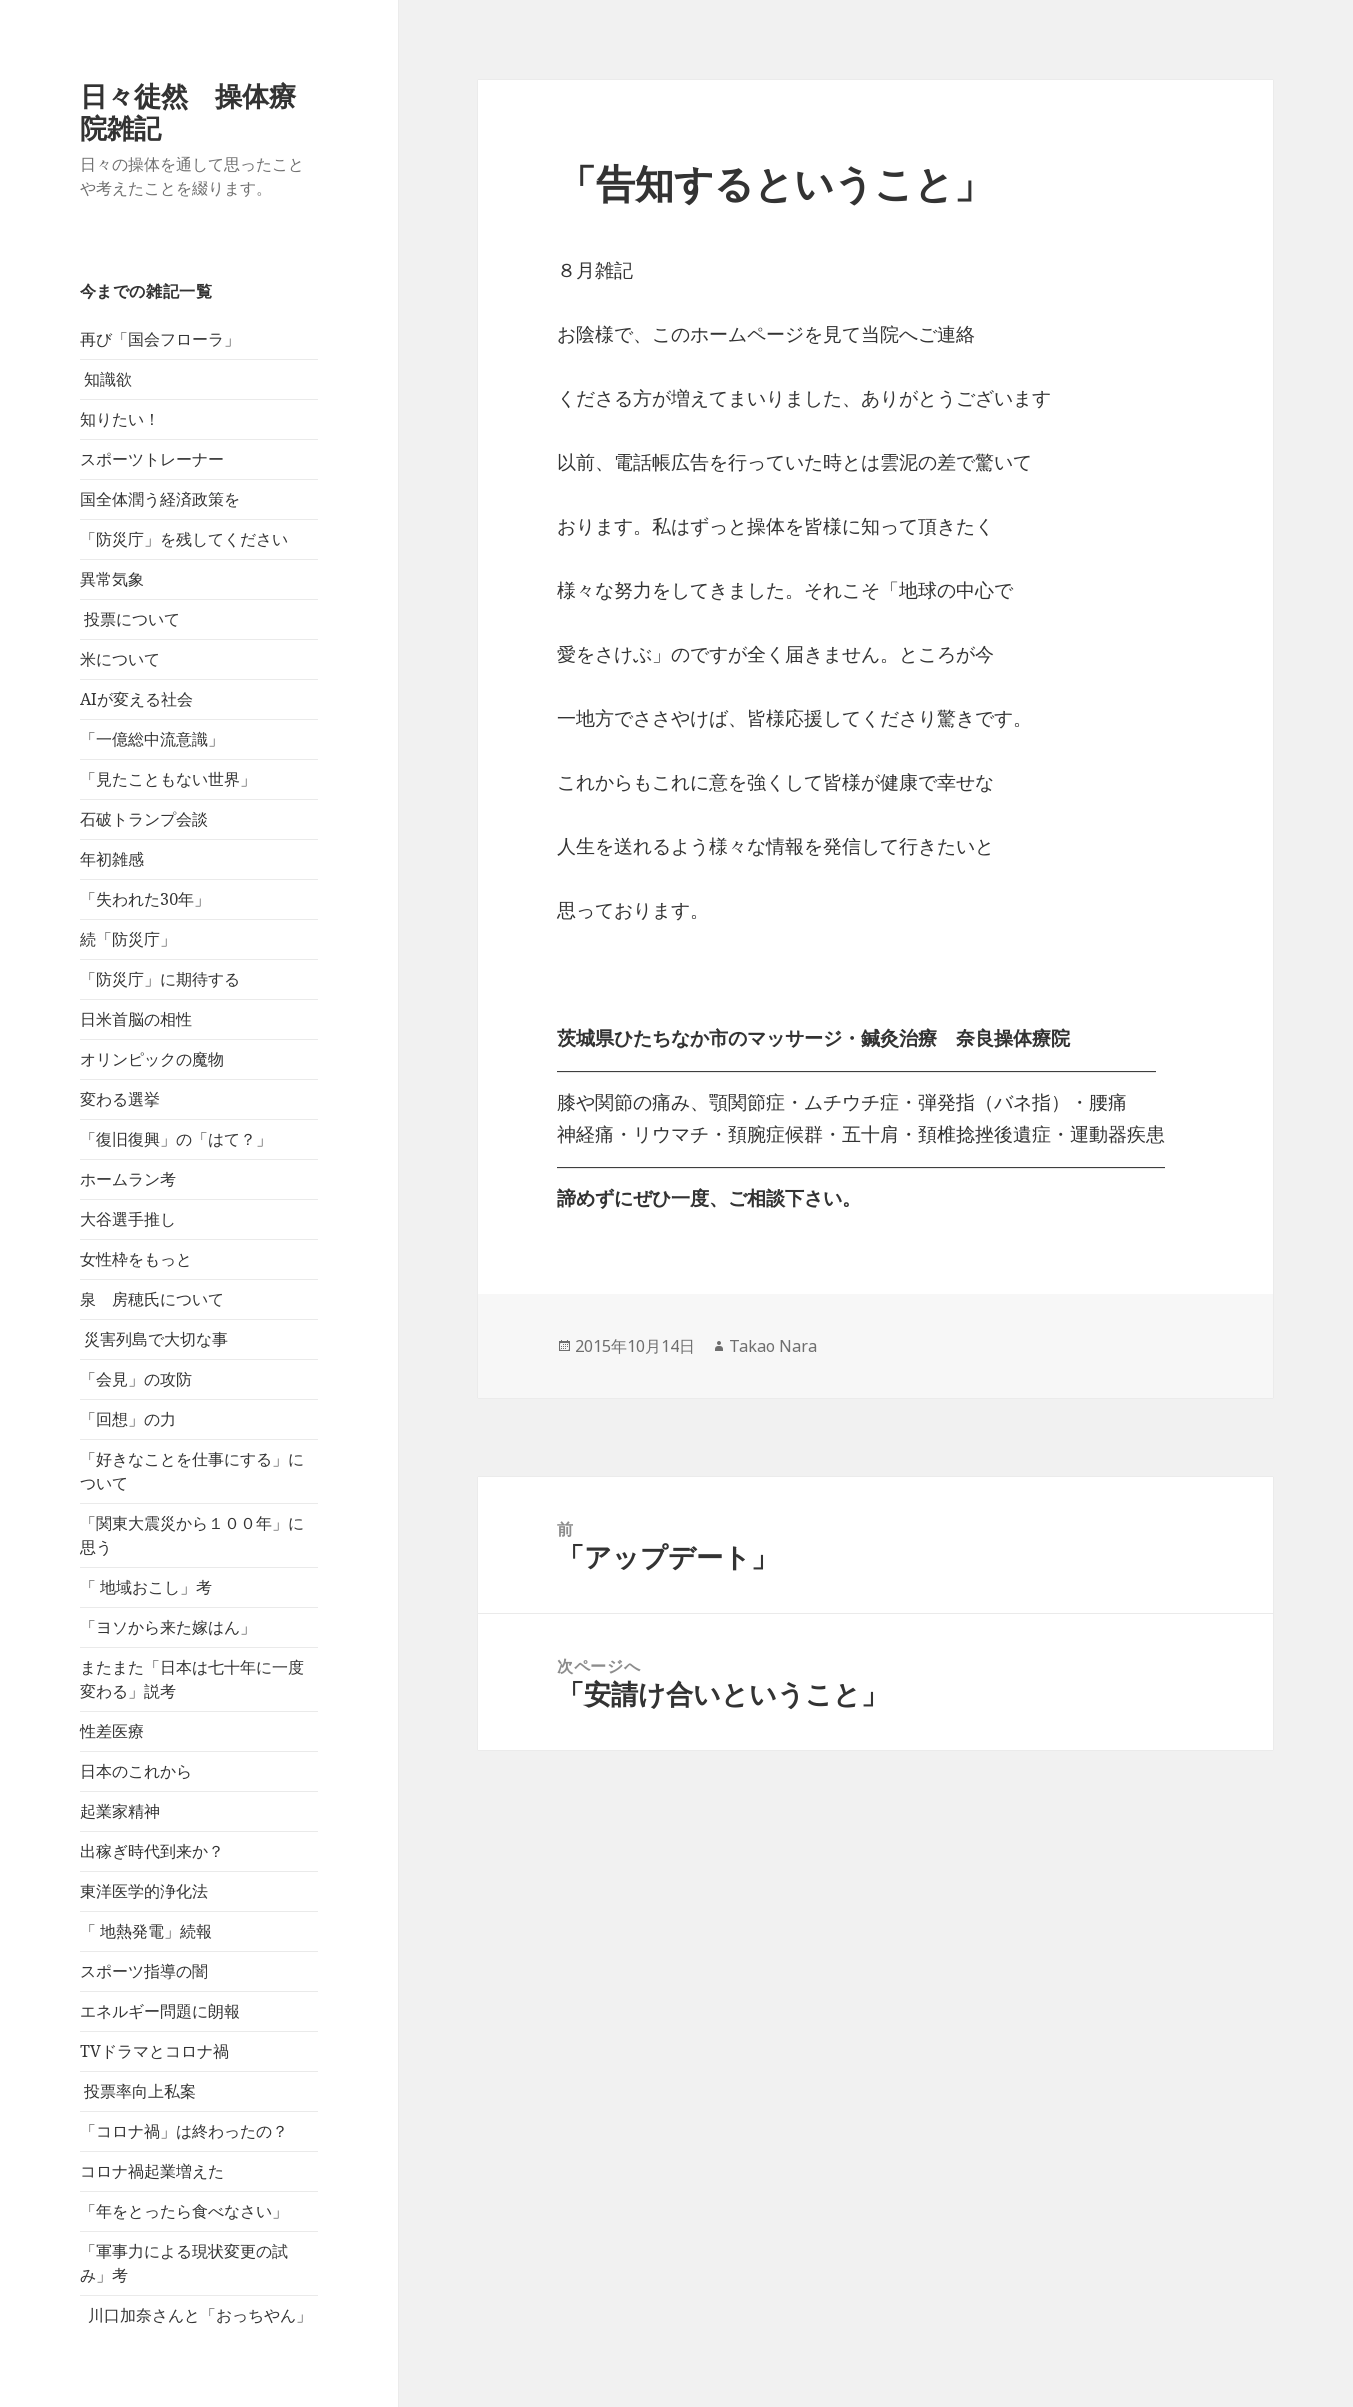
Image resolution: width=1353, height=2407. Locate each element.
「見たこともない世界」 (168, 779)
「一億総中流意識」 (152, 739)
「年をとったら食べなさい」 (184, 2211)
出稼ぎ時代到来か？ (152, 1851)
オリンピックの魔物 (152, 1059)
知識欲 (106, 379)
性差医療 (112, 1731)
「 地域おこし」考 (146, 1587)
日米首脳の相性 (136, 1019)
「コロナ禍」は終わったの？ (184, 2131)
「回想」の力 (128, 1419)
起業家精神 (120, 1811)
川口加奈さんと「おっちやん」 (196, 2315)
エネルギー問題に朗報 (160, 2011)
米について (120, 659)
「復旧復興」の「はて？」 (176, 1139)
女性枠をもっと (136, 1259)
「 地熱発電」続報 (146, 1931)
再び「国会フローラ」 (160, 339)
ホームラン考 (128, 1179)
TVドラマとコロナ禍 (154, 2051)
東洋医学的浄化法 (144, 1891)
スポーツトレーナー (152, 459)
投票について (130, 619)
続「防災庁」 (128, 939)
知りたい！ (120, 419)
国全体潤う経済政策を (160, 499)
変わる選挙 (120, 1099)
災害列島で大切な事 (154, 1339)
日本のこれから (136, 1771)
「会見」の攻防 (136, 1379)
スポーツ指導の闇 (144, 1971)
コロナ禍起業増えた (152, 2171)
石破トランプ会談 (144, 819)
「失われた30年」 (145, 899)
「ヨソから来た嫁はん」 (168, 1627)
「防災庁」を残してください (184, 539)
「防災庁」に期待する (160, 979)
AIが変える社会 (136, 699)
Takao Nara (773, 1346)
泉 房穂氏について (152, 1299)
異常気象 (112, 579)
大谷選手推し (128, 1219)
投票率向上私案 (138, 2091)
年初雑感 (112, 859)
